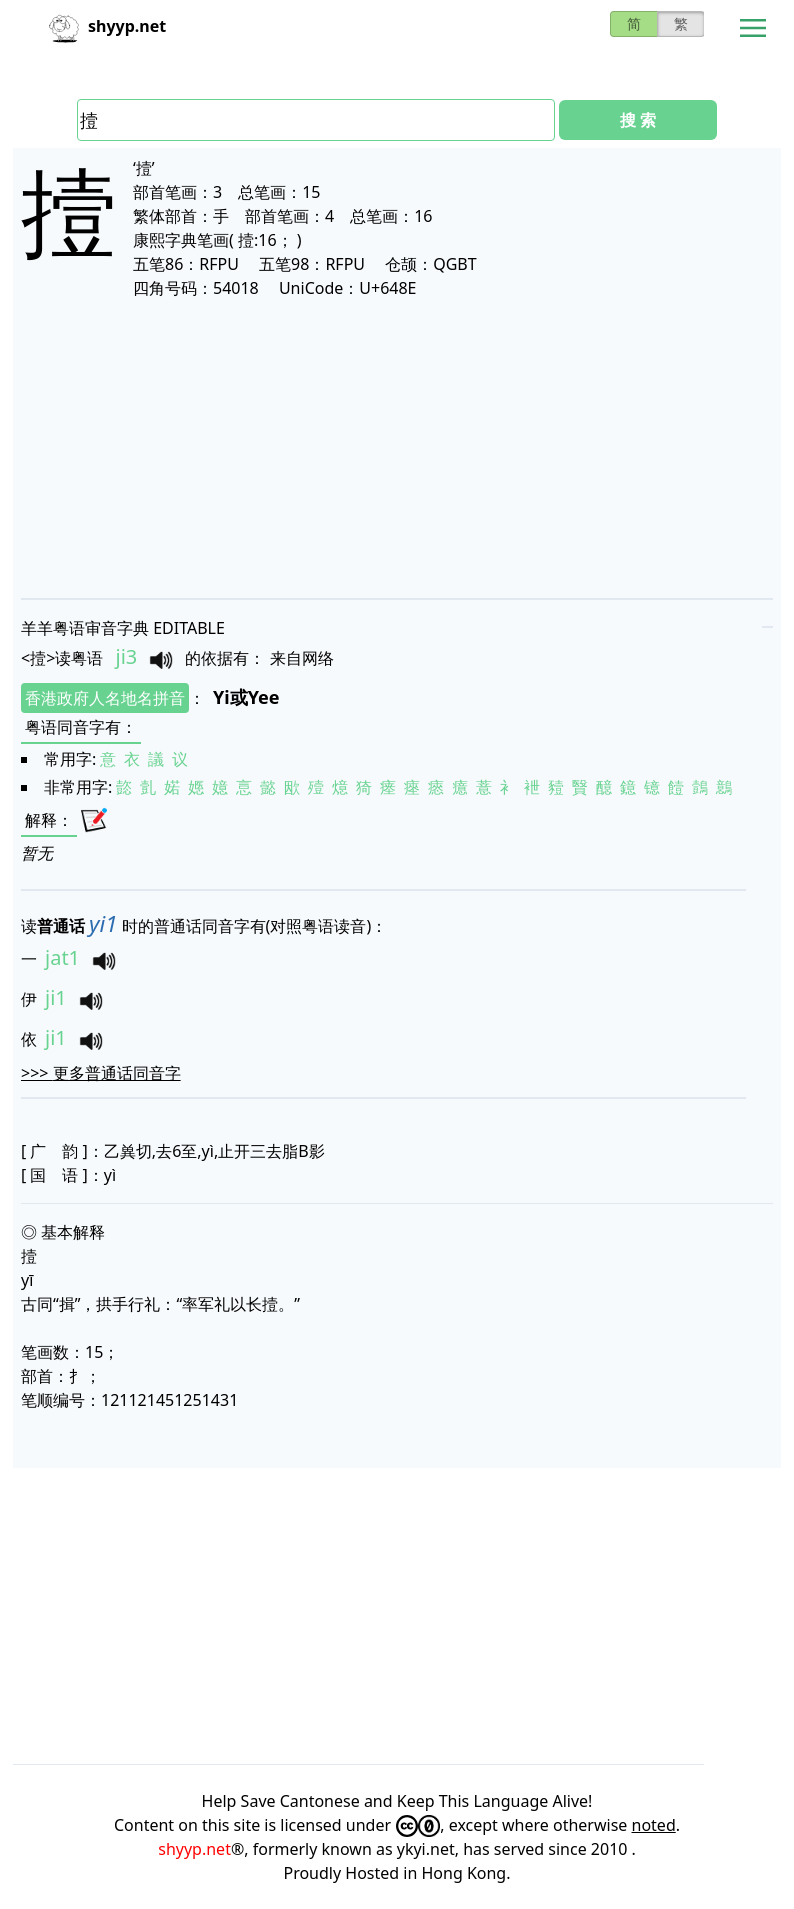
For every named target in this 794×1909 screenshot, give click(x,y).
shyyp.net (194, 1849)
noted (654, 1825)
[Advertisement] (397, 448)
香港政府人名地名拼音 (105, 698)
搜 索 (638, 120)
